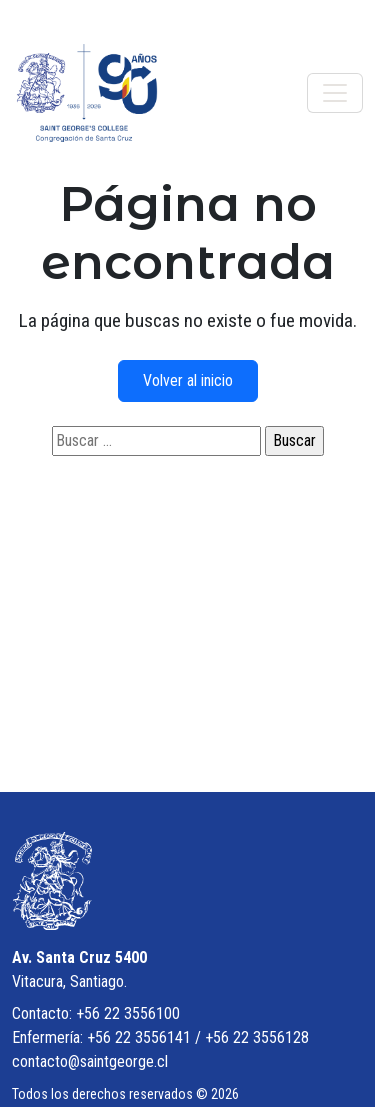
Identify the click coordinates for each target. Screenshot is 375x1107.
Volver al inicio (188, 380)
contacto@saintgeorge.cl (90, 1061)
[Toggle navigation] (335, 93)
